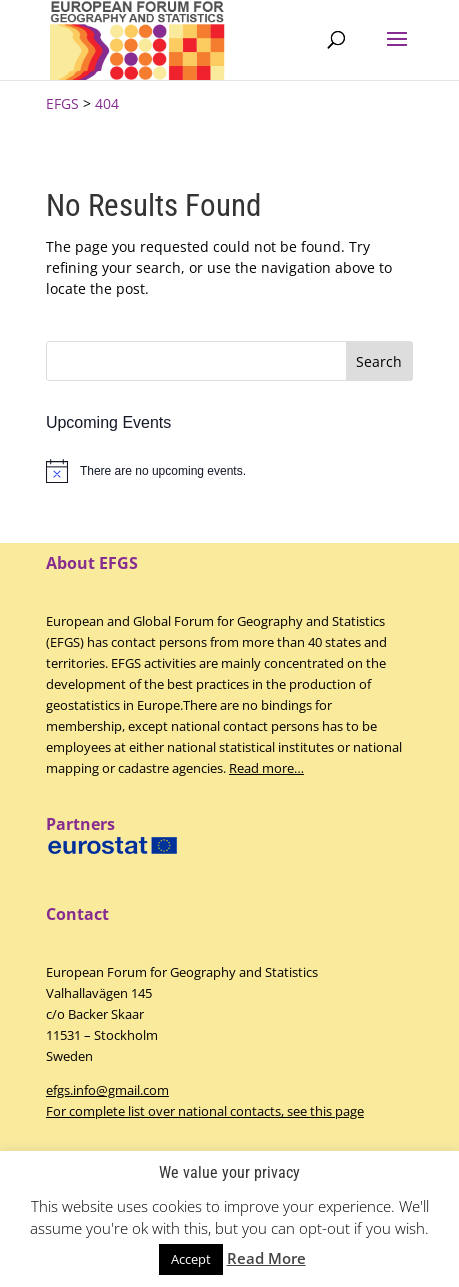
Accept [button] (191, 1259)
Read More (266, 1258)
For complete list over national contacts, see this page (205, 1111)
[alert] (229, 471)
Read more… (266, 768)
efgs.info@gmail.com (107, 1090)
